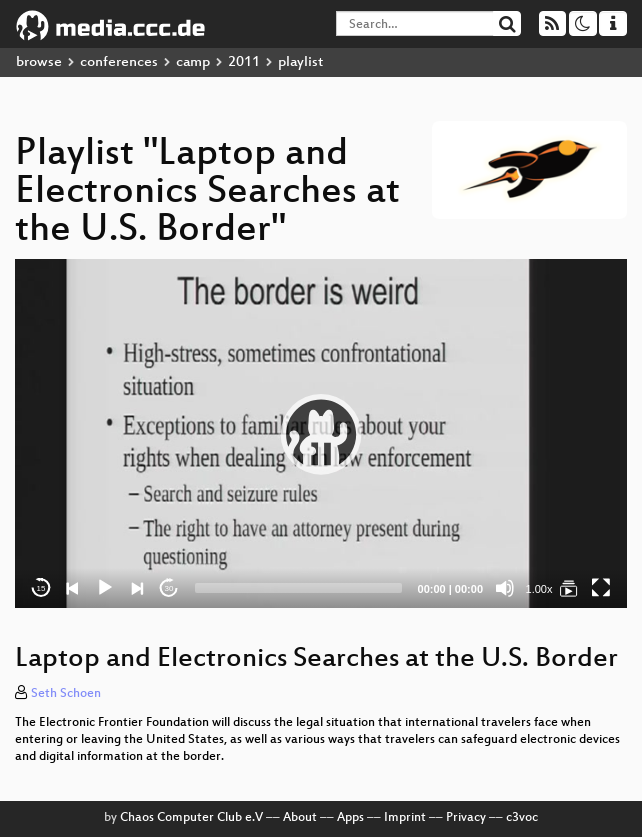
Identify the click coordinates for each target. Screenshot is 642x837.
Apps (350, 818)
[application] (321, 434)
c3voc (522, 818)
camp (193, 62)
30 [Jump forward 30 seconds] (169, 588)
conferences (119, 62)
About (300, 818)
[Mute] (505, 588)
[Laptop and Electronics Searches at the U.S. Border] (569, 588)
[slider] (298, 588)
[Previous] (73, 588)
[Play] (105, 588)
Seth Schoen (66, 694)
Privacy (466, 818)
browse (39, 62)
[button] (321, 434)
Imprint (405, 818)
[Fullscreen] (601, 588)
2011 (244, 62)
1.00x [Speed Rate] (539, 589)
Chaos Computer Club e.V (191, 818)
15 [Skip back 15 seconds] (41, 588)
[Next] (137, 588)
